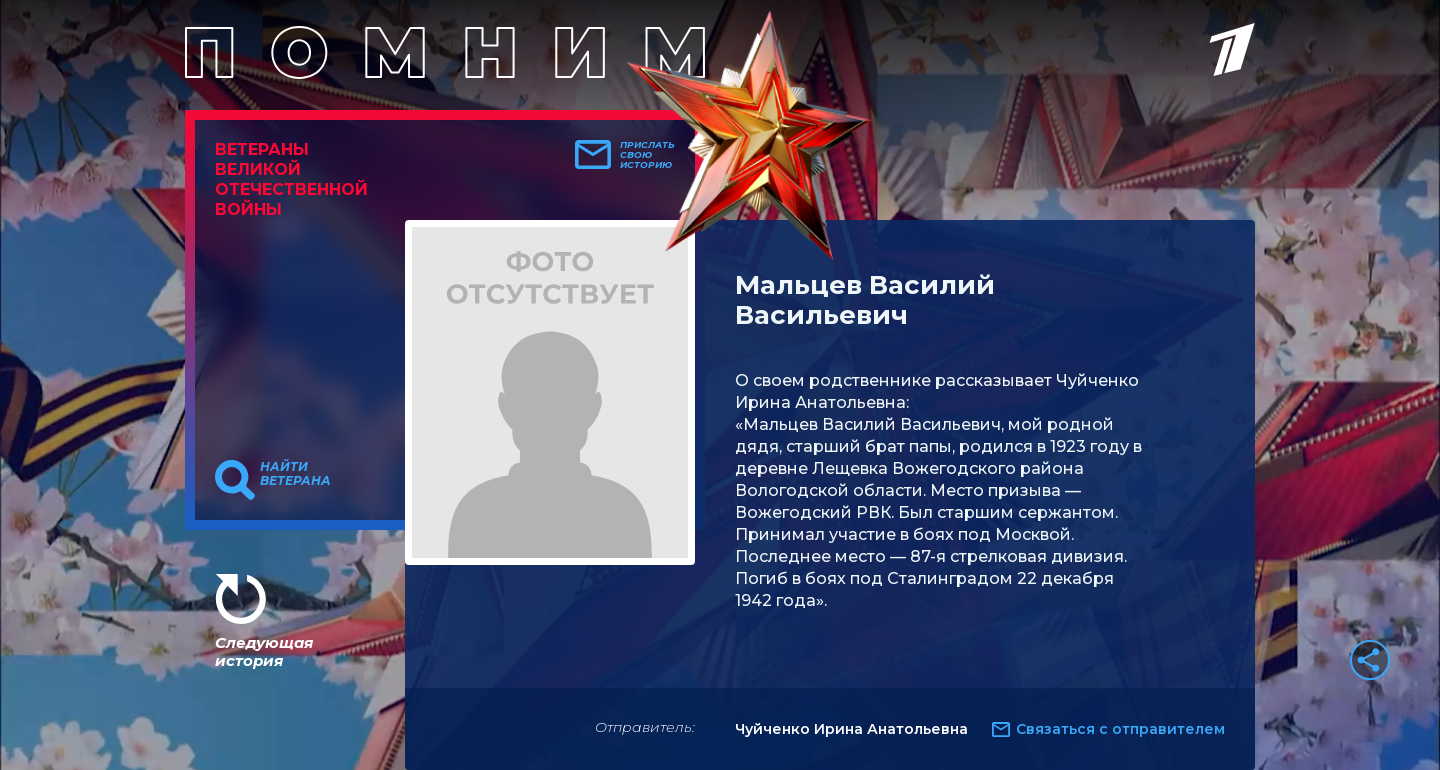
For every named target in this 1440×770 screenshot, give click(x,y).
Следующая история (264, 651)
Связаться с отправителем (1120, 729)
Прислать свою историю (647, 155)
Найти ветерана (295, 474)
